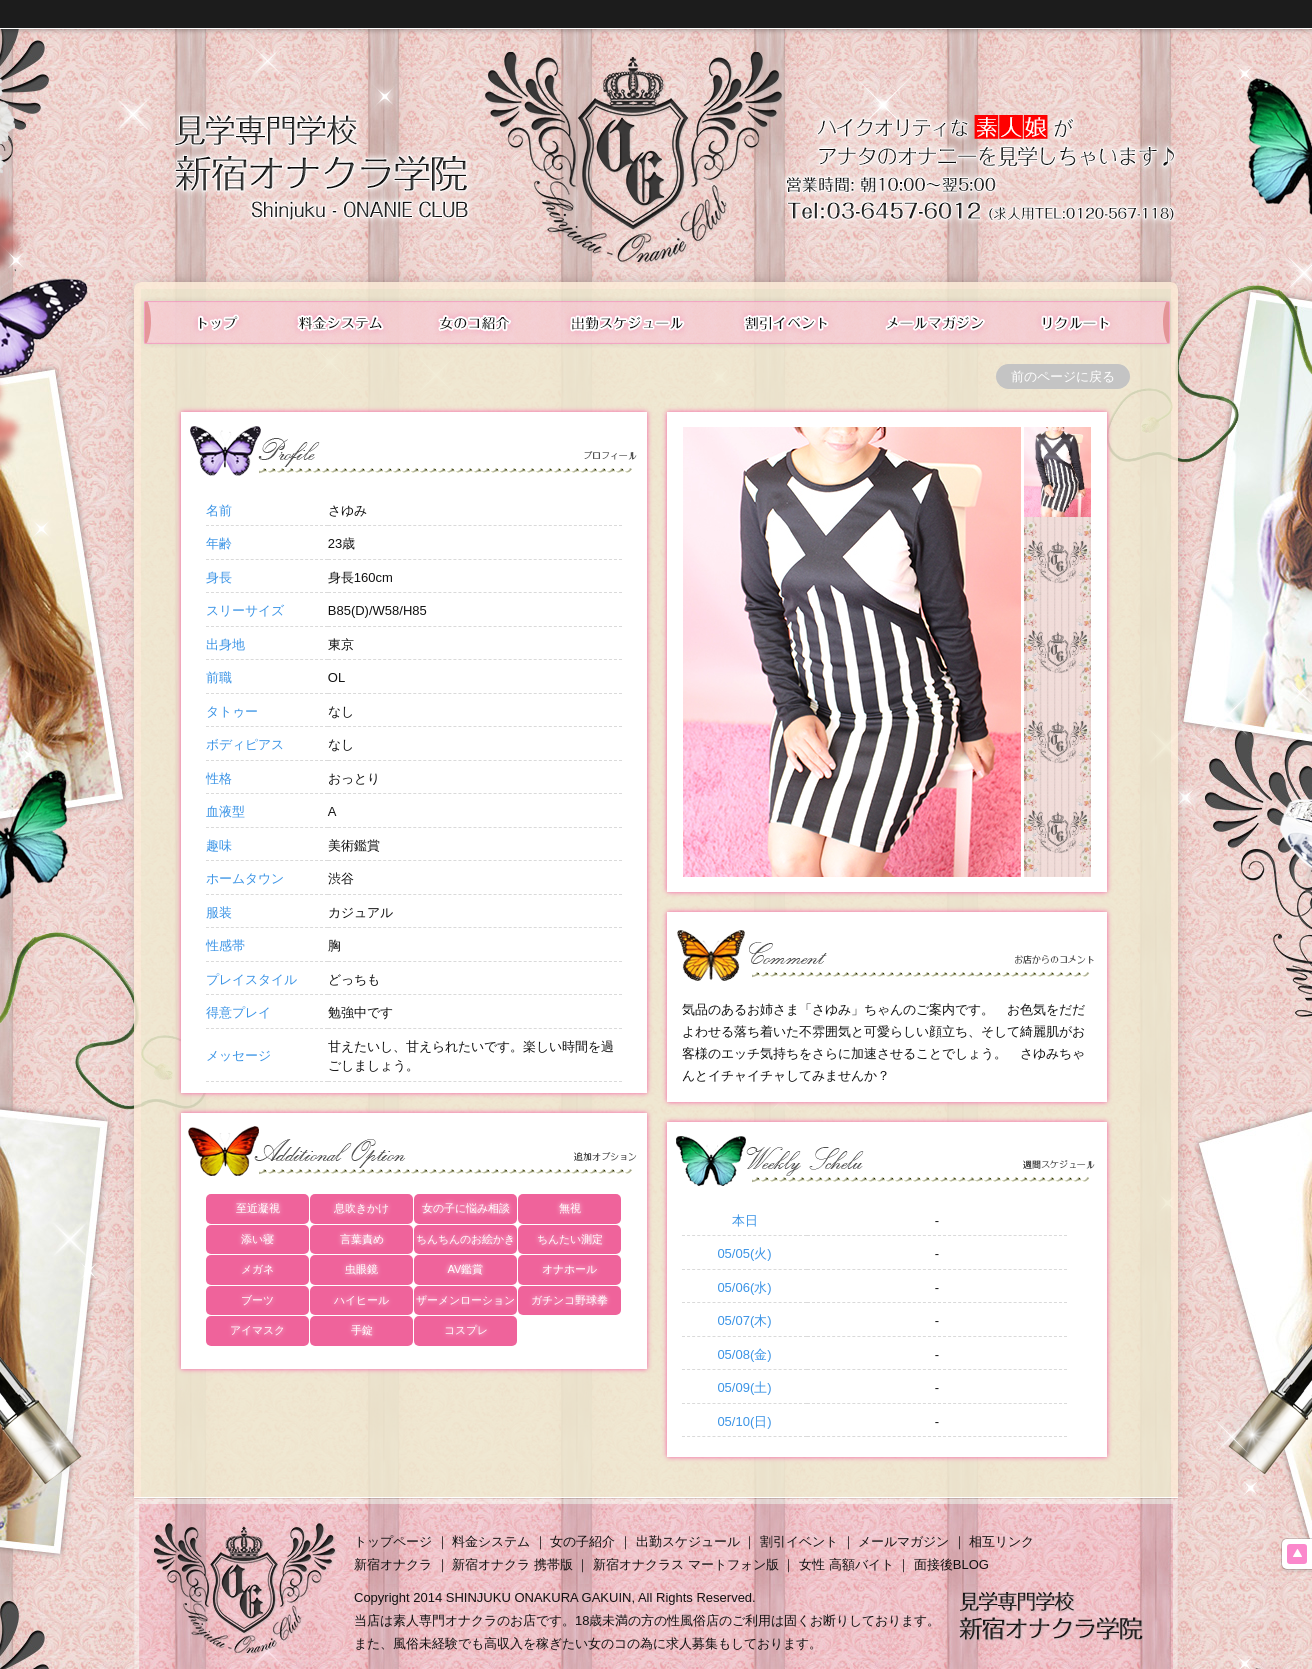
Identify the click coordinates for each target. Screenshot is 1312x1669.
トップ (205, 322)
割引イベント (799, 1541)
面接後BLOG (951, 1564)
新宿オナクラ (393, 1564)
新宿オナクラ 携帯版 (512, 1564)
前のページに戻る (1063, 376)
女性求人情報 (1091, 322)
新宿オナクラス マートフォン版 (686, 1564)
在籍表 (476, 322)
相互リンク (1001, 1541)
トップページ (393, 1541)
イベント (787, 322)
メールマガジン (936, 322)
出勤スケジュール (629, 322)
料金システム (339, 322)
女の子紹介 (582, 1541)
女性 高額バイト (846, 1564)
